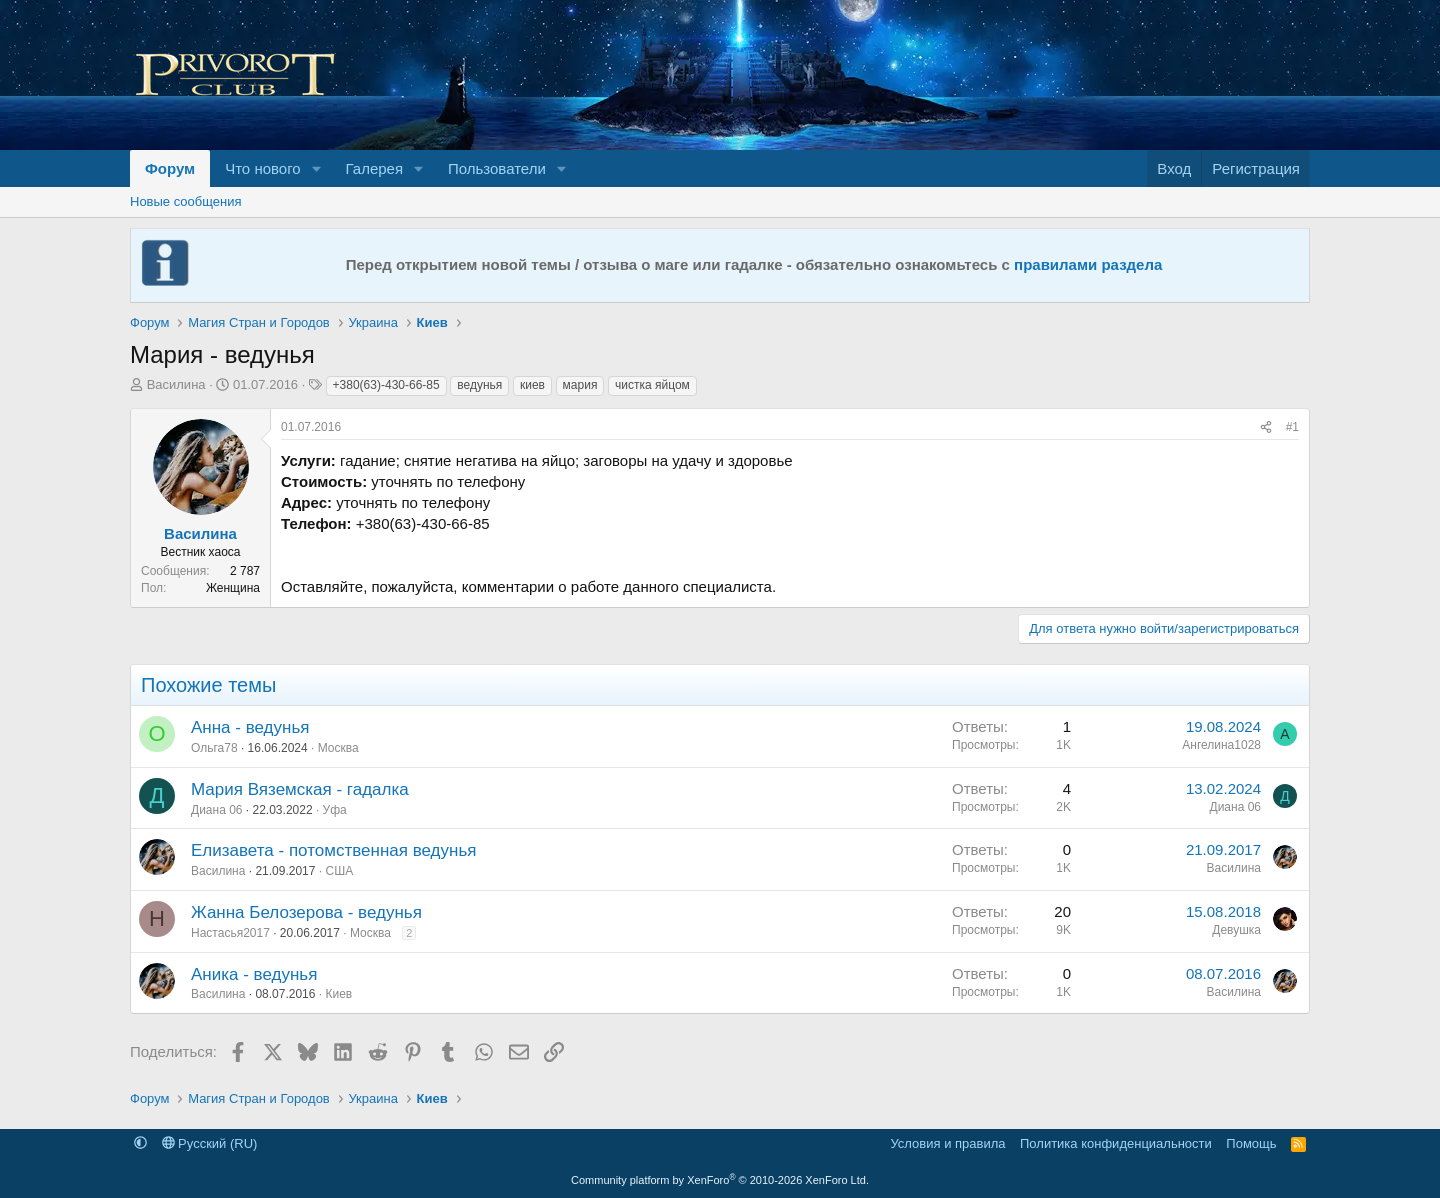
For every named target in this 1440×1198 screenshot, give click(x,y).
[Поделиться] (1266, 427)
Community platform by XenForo (720, 1180)
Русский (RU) (210, 1143)
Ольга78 (214, 748)
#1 (1292, 427)
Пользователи (497, 168)
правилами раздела (1088, 264)
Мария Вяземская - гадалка (300, 789)
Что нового (262, 168)
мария (580, 385)
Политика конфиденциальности (1116, 1143)
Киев (338, 994)
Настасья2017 (230, 933)
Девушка (1236, 930)
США (339, 871)
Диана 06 (217, 810)
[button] (317, 168)
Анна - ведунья (250, 727)
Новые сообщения (186, 201)
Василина (176, 384)
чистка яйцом (652, 385)
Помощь (1251, 1143)
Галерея (375, 168)
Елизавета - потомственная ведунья (333, 850)
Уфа (335, 810)
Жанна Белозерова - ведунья (306, 912)
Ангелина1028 (1221, 745)
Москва (338, 748)
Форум (170, 168)
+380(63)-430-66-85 (386, 385)
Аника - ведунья (254, 974)
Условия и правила (947, 1143)
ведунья (479, 385)
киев (532, 385)
